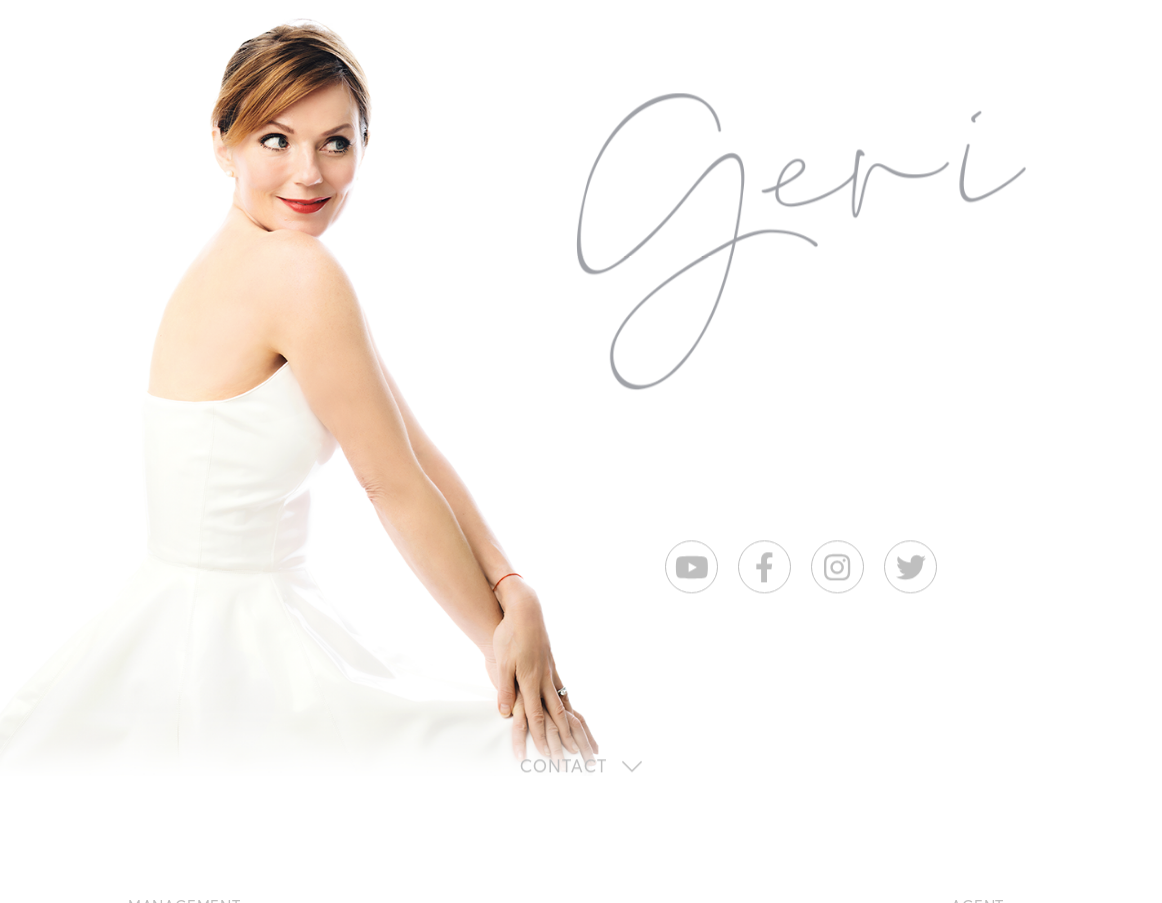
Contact (563, 767)
